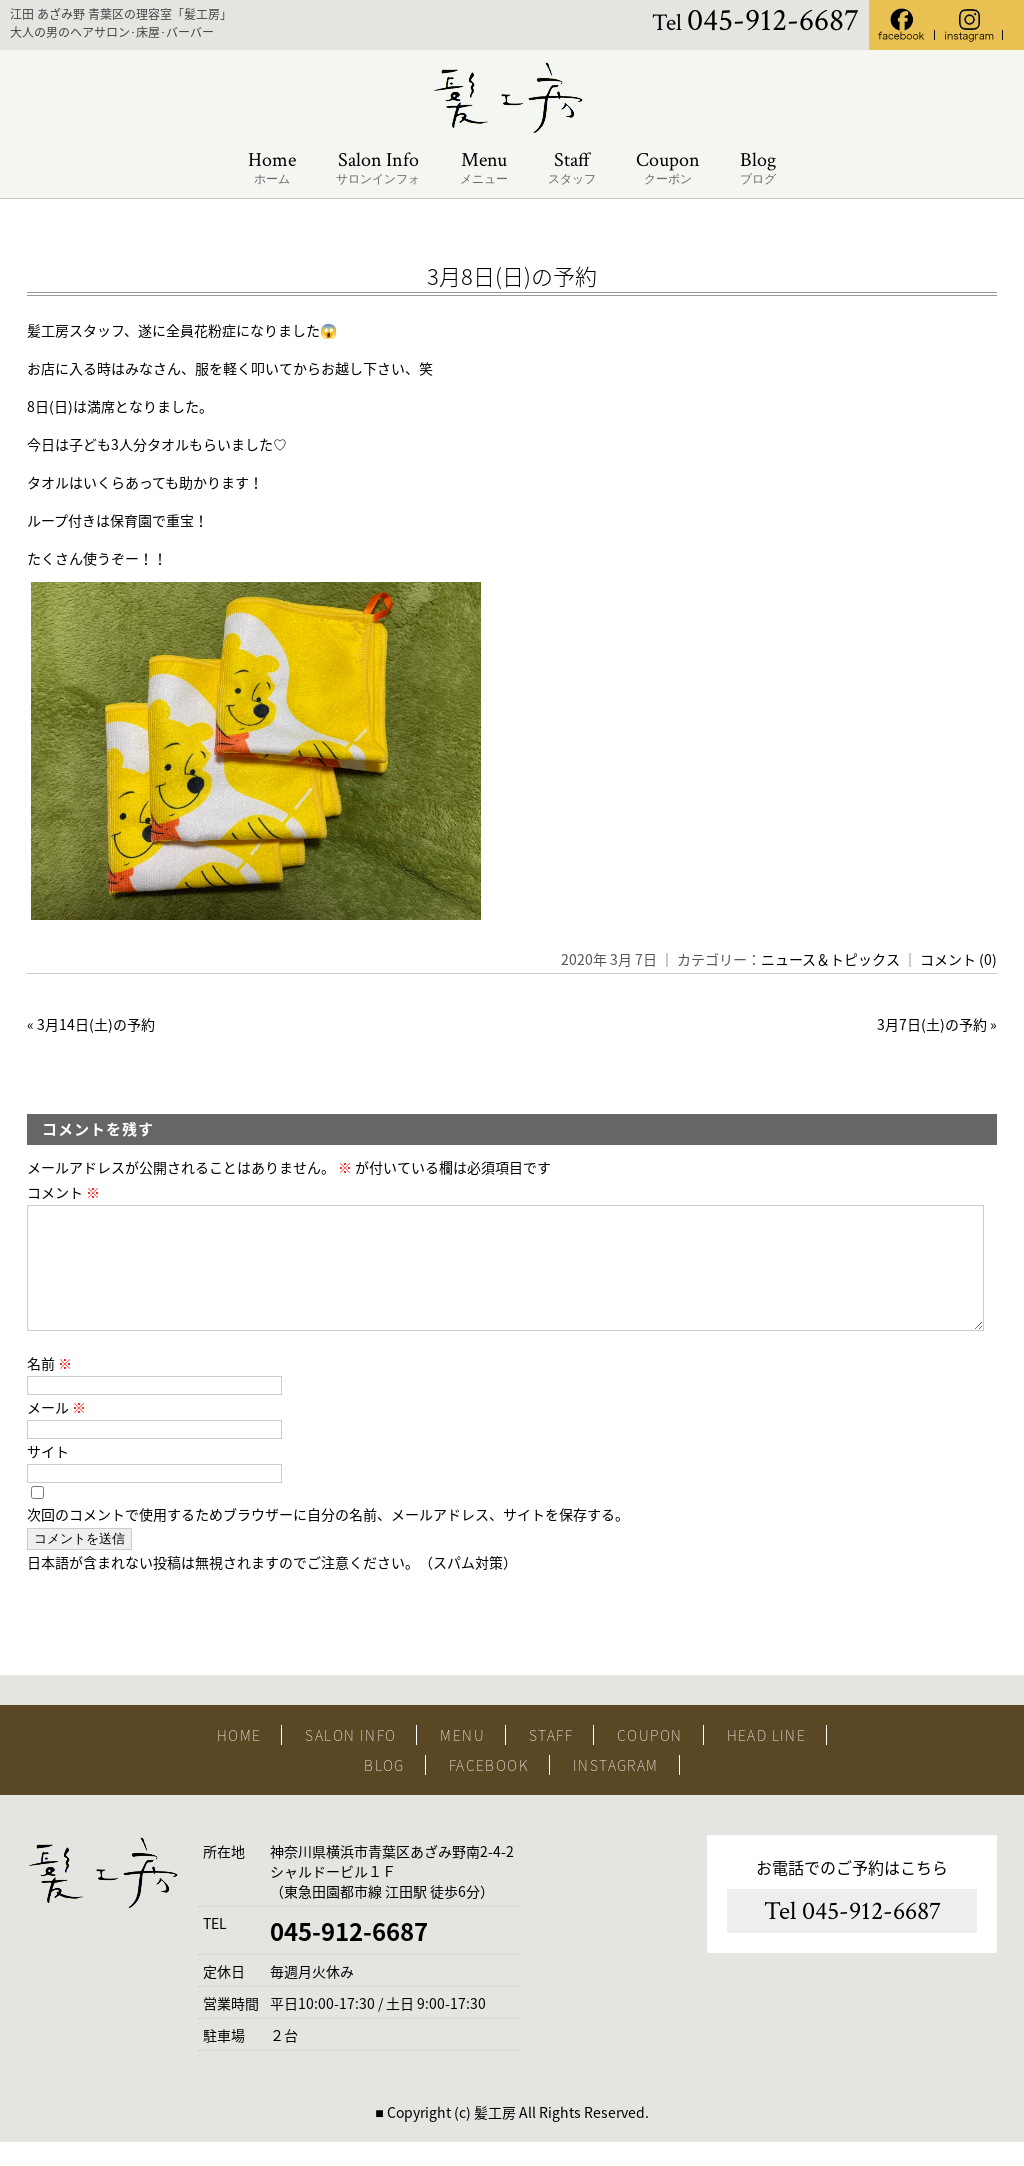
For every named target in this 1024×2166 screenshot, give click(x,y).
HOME (239, 1759)
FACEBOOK (489, 1789)
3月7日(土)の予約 (932, 1024)
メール (56, 1431)
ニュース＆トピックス (830, 959)
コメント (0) (958, 959)
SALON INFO (350, 1759)
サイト (48, 1475)
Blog (758, 168)
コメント (63, 1192)
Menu (484, 168)
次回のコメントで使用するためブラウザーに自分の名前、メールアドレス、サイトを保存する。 (328, 1538)
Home (272, 168)
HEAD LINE (767, 1759)
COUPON (649, 1759)
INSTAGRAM (616, 1789)
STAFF (551, 1759)
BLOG (384, 1789)
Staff (572, 168)
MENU (462, 1759)
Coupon (668, 168)
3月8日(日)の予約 (512, 275)
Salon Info (378, 168)
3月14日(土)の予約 (96, 1024)
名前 (49, 1387)
